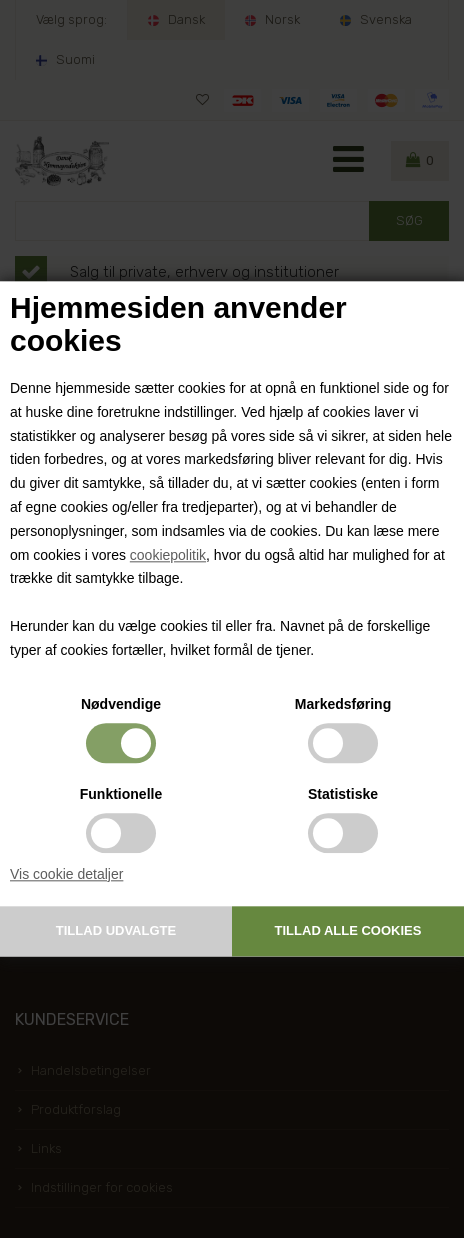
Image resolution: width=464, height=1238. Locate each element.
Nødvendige (121, 704)
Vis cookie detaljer (66, 874)
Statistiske (343, 794)
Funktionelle (121, 794)
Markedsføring (343, 704)
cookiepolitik (168, 555)
